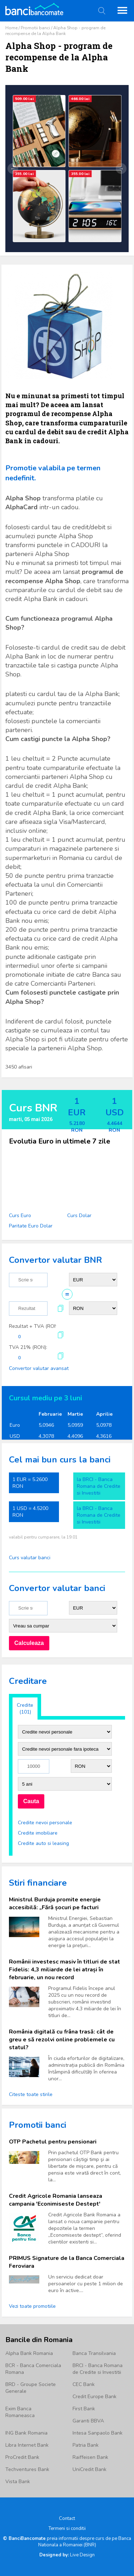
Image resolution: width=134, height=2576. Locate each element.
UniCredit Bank (89, 2469)
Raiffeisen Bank (90, 2457)
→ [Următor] (121, 168)
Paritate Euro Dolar (31, 1225)
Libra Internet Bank (27, 2445)
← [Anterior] (12, 168)
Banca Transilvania (94, 2353)
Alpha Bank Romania (29, 2353)
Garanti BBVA (88, 2420)
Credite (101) (25, 1708)
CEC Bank (84, 2384)
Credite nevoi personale (45, 1822)
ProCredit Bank (22, 2457)
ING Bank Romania (26, 2433)
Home (11, 28)
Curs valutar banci (29, 1557)
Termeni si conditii (67, 2528)
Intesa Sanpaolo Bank (98, 2433)
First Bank (84, 2408)
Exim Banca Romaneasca (20, 2412)
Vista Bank (17, 2481)
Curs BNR (33, 1108)
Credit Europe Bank (94, 2396)
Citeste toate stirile (31, 2094)
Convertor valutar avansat (39, 1368)
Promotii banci (35, 28)
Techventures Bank (27, 2469)
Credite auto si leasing (43, 1843)
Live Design (67, 2555)
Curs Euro (20, 1215)
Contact (67, 2518)
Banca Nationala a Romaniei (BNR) (84, 2541)
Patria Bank (86, 2445)
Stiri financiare (38, 1883)
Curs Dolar (79, 1215)
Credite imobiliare (38, 1833)
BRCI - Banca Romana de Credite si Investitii (98, 2369)
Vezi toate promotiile (32, 2306)
